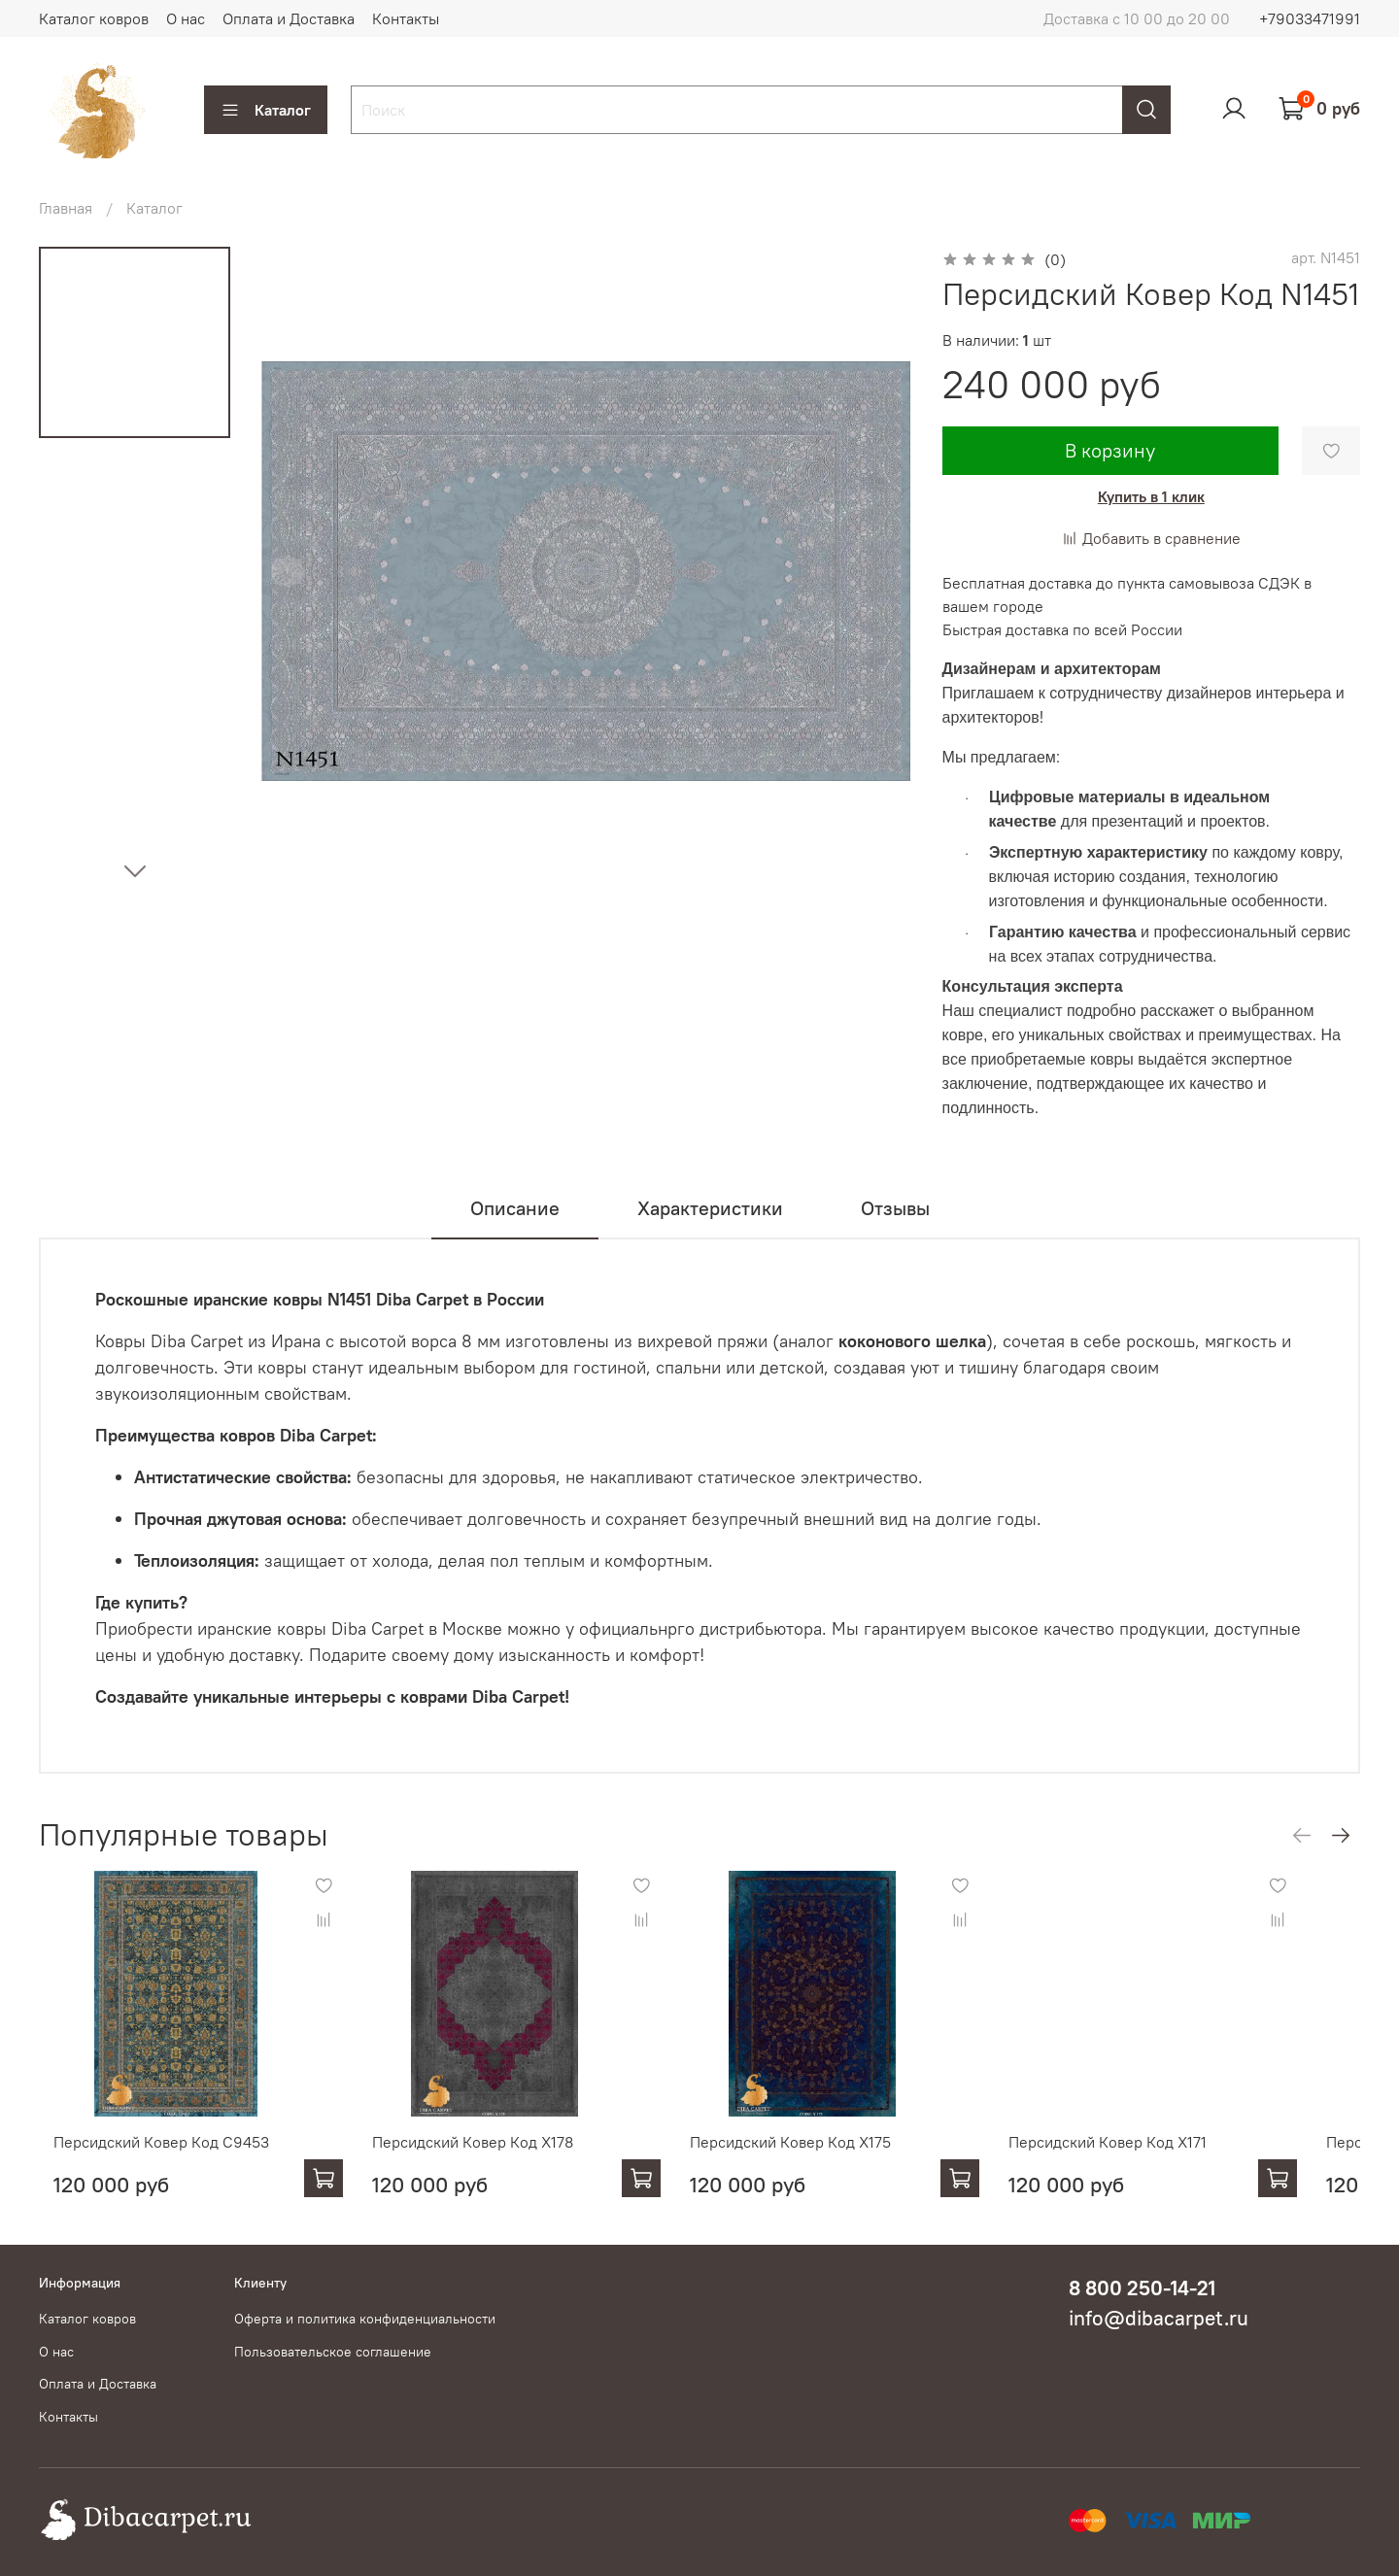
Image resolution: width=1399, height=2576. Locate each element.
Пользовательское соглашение (332, 2351)
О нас (185, 18)
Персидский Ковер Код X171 (1151, 2160)
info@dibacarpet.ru (1158, 2318)
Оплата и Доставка (288, 18)
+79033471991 (1309, 18)
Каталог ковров (94, 18)
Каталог (266, 109)
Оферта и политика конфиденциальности (364, 2318)
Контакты (405, 18)
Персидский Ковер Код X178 (477, 2160)
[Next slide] (135, 870)
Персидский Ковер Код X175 (814, 2160)
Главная (65, 208)
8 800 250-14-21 (1142, 2288)
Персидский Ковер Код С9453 (147, 2160)
